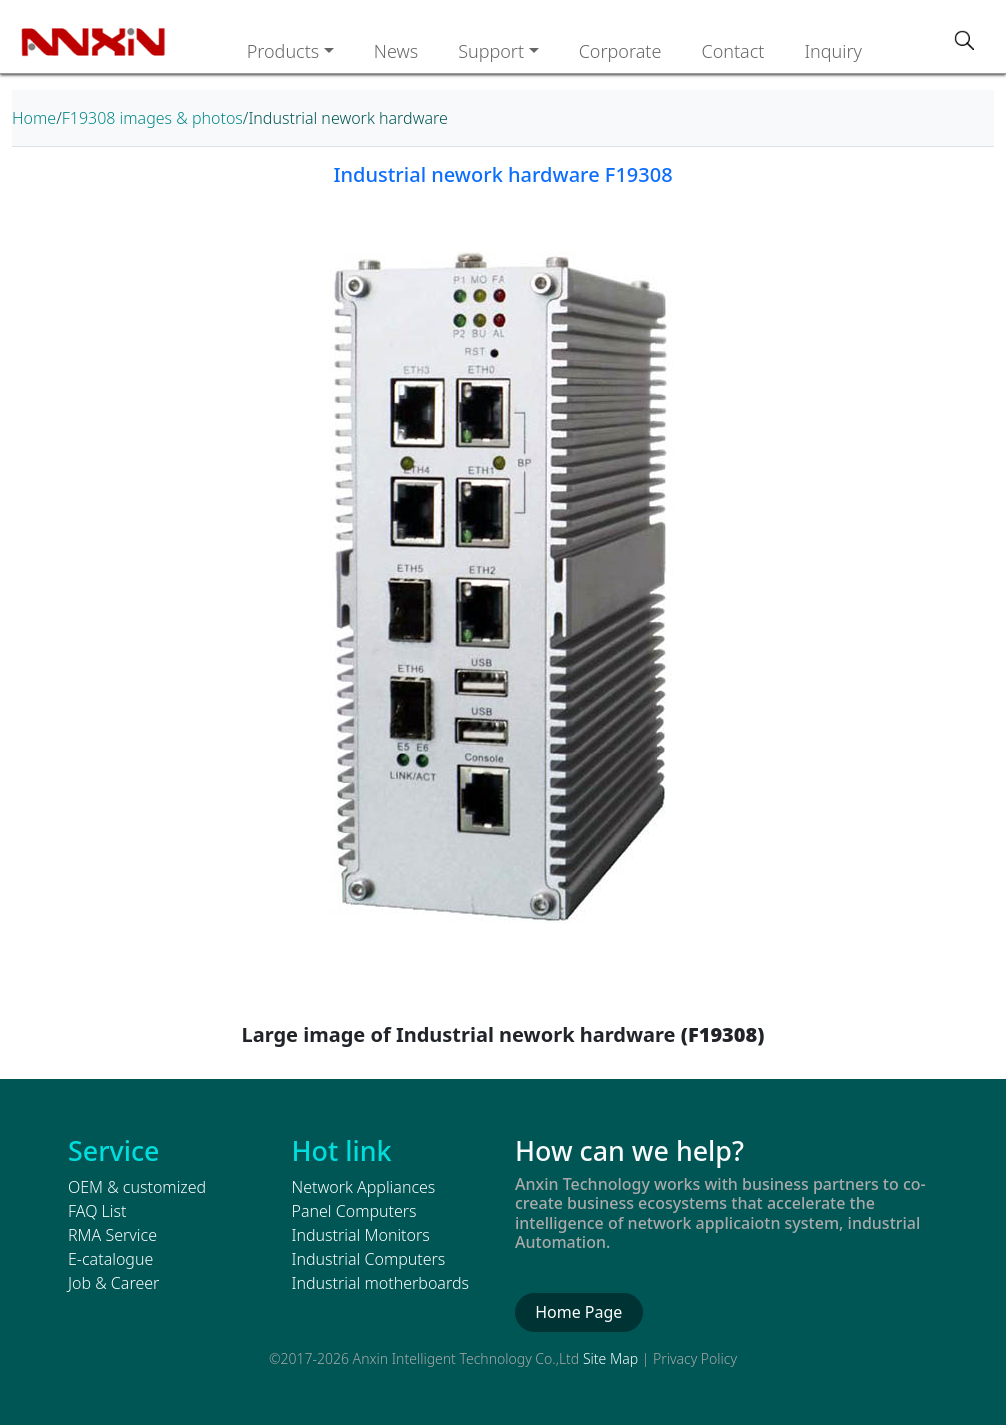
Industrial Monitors (361, 1235)
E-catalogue (110, 1259)
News (396, 51)
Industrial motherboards (380, 1283)
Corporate (620, 51)
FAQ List (97, 1211)
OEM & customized (137, 1187)
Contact (732, 51)
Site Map (610, 1358)
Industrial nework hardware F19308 (502, 174)
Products (283, 51)
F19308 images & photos (152, 118)
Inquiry (833, 51)
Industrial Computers (369, 1259)
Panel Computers (354, 1211)
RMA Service (112, 1235)
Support (491, 51)
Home (34, 118)
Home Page (578, 1312)
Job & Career (113, 1283)
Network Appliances (364, 1187)
